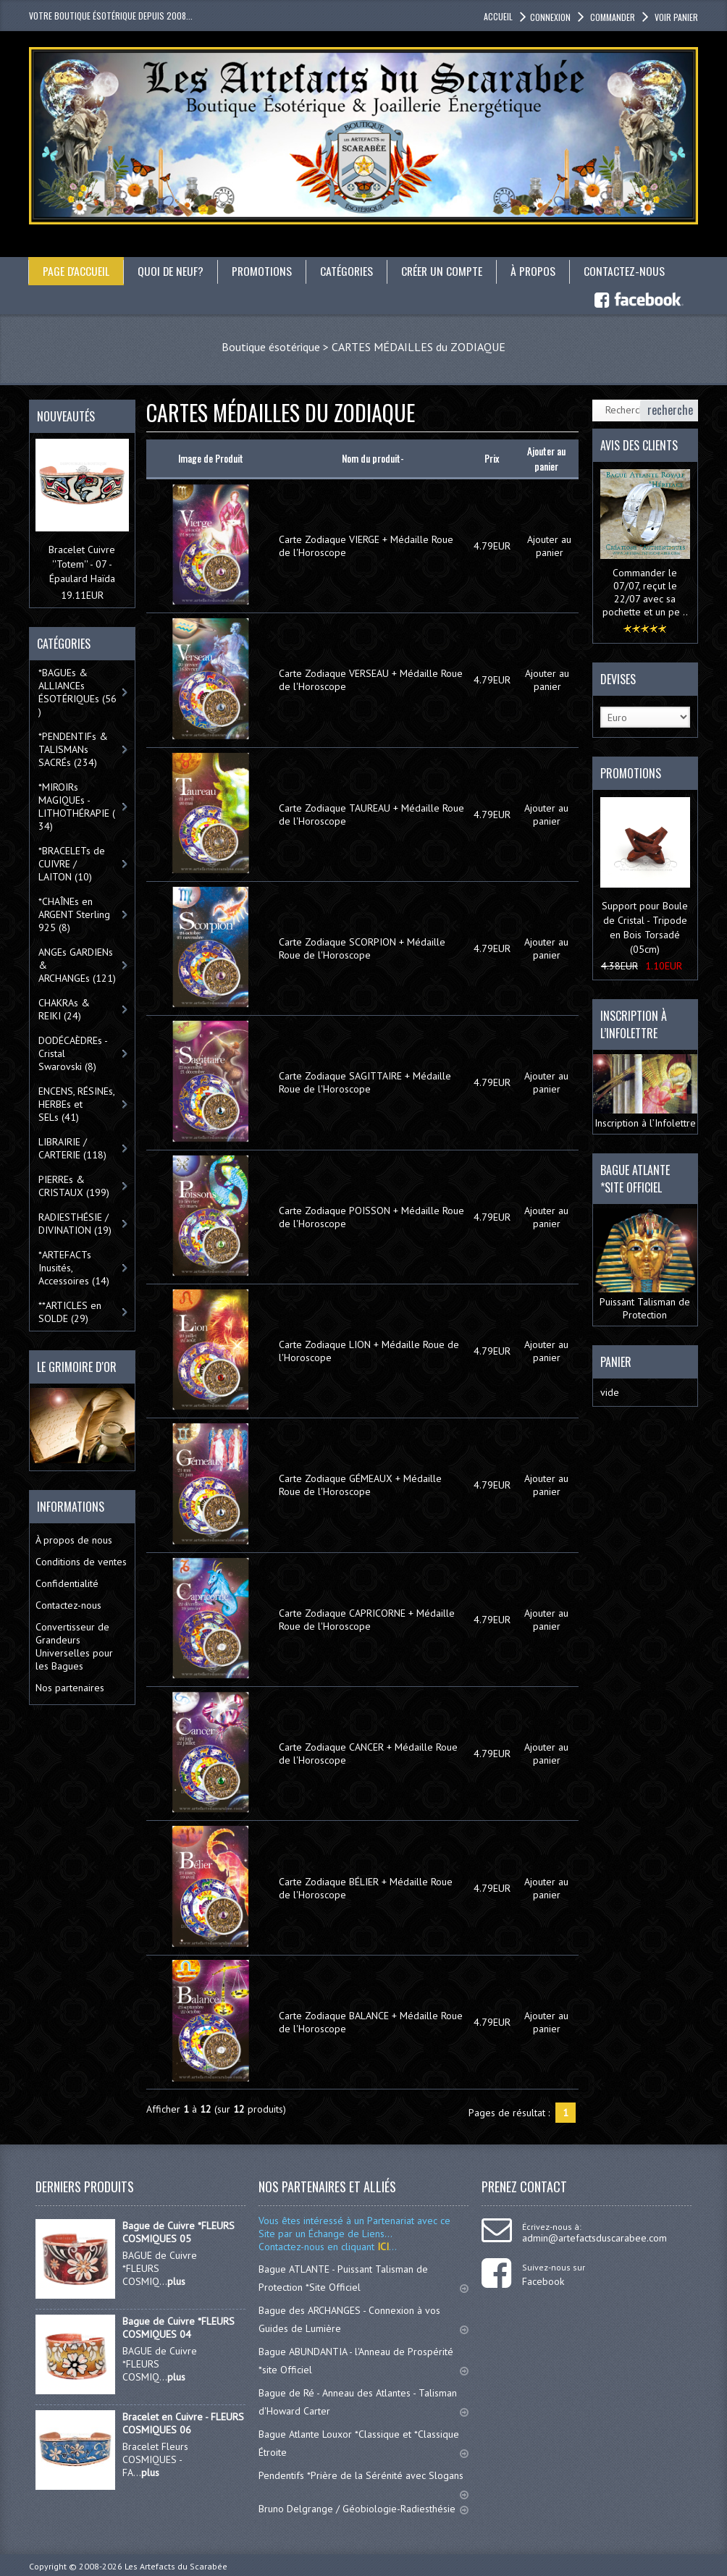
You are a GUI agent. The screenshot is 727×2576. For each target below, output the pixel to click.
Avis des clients (639, 444)
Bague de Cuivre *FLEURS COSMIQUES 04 (178, 2328)
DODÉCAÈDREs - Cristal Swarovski (73, 1053)
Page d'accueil (76, 270)
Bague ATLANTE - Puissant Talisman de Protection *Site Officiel (363, 2278)
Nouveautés (66, 415)
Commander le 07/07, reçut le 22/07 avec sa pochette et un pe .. (645, 592)
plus (176, 2281)
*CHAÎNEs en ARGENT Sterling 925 (74, 914)
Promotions (263, 270)
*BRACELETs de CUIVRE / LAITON (71, 863)
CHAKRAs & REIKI (64, 1009)
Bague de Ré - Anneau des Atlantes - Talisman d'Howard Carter (363, 2401)
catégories (349, 270)
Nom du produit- (373, 458)
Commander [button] (611, 17)
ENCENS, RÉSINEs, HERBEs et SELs (76, 1104)
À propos (537, 270)
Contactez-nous (629, 270)
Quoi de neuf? (171, 270)
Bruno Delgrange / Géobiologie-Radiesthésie (363, 2508)
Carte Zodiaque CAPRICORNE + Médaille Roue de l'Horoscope (367, 1619)
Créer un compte (445, 270)
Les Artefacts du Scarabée (176, 2566)
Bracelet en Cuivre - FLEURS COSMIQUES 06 (183, 2423)
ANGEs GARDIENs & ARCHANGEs (77, 965)
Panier (615, 1362)
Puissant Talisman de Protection (645, 1264)
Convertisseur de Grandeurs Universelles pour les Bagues (74, 1646)
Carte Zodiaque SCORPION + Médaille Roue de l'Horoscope (362, 948)
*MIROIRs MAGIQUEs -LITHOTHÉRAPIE (76, 806)
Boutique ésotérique (271, 346)
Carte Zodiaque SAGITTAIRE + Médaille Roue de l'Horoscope (365, 1082)
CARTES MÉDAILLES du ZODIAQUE (418, 346)
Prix (491, 458)
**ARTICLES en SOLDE (69, 1312)
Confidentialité (66, 1582)
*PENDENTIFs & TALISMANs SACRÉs (73, 749)
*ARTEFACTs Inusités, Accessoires (73, 1267)
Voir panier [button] (675, 17)
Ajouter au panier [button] (549, 546)
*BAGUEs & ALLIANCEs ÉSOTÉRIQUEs (77, 692)
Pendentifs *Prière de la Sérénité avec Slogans (363, 2482)
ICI (381, 2246)
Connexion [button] (550, 17)
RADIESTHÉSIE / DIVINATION (75, 1224)
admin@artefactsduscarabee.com (594, 2237)
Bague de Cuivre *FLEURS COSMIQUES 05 (178, 2232)
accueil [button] (498, 16)
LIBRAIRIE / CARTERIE (72, 1148)
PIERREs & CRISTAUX (73, 1186)
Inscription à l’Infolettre (645, 1091)
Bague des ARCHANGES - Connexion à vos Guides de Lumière (363, 2319)
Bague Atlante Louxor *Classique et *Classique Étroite (363, 2443)
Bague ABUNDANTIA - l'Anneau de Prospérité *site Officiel (363, 2360)
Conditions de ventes (81, 1560)
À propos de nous (73, 1539)
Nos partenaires (69, 1686)
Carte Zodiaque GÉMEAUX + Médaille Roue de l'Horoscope (360, 1485)
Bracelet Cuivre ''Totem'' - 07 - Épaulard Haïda (82, 564)
